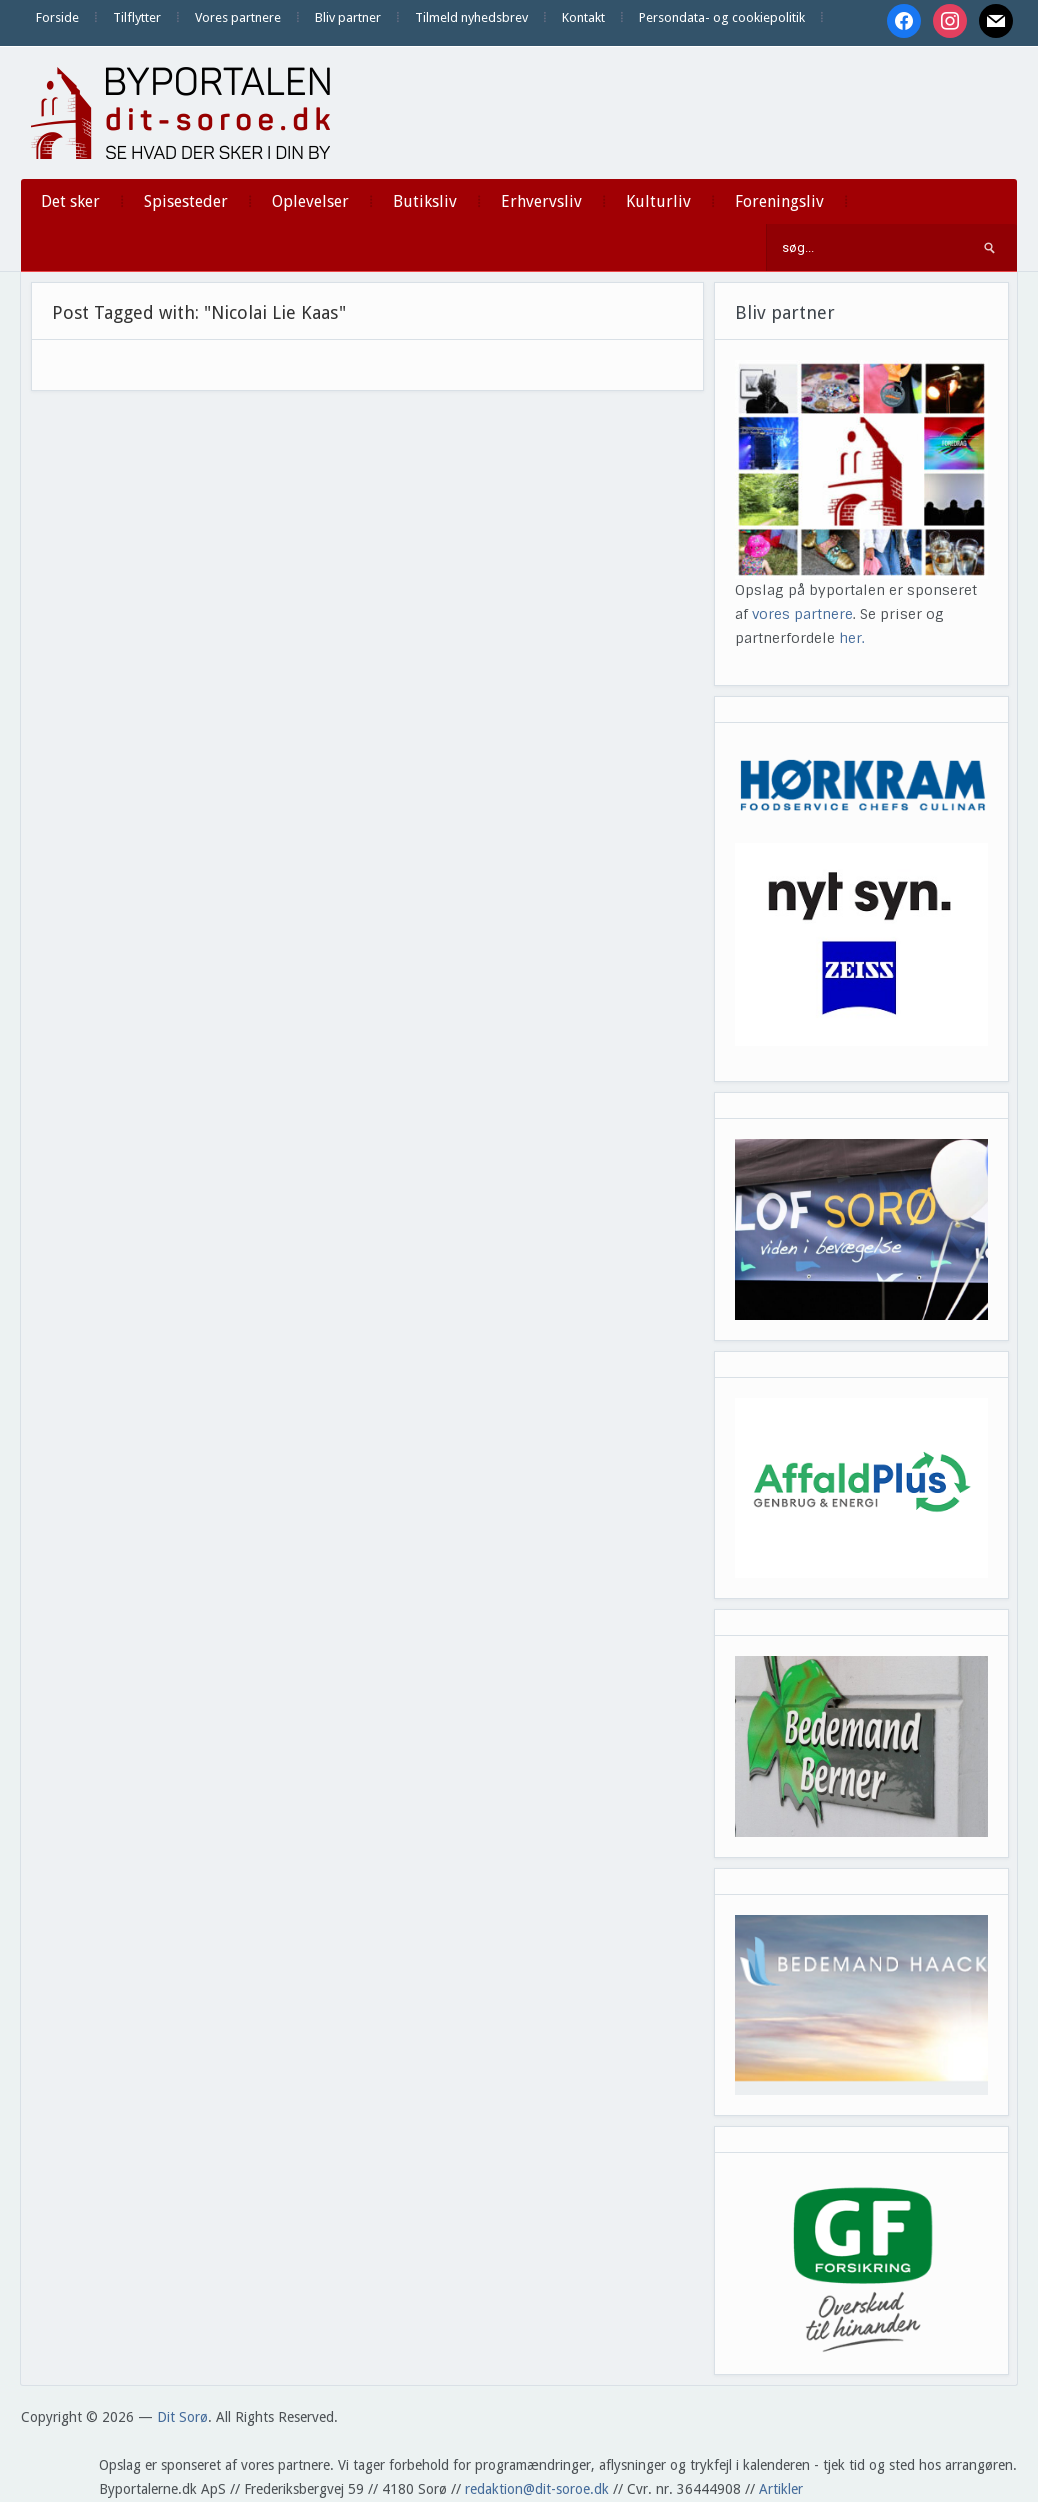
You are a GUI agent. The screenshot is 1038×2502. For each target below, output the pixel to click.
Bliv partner (348, 17)
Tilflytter (137, 17)
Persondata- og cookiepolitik (722, 17)
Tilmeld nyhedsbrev (471, 17)
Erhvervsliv (541, 201)
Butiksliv (425, 201)
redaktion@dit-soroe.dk (537, 2489)
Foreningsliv (779, 201)
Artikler (781, 2489)
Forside (57, 17)
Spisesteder (186, 201)
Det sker (70, 201)
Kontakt (583, 17)
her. (852, 638)
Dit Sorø (182, 2417)
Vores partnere (238, 17)
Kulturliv (658, 201)
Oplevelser (310, 201)
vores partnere (802, 614)
